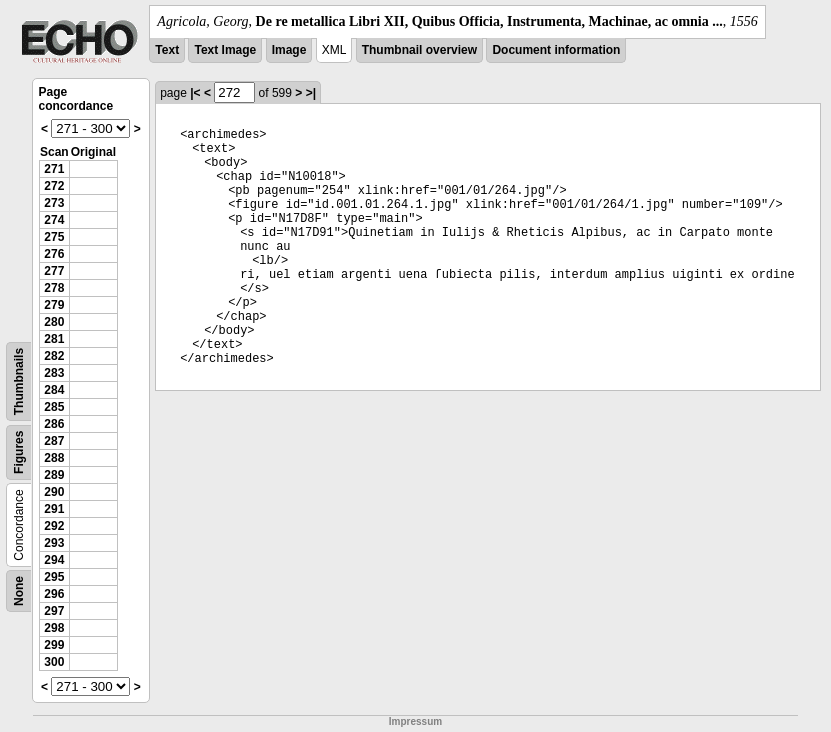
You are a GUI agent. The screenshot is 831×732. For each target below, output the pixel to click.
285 (54, 407)
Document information (556, 50)
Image (289, 50)
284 (54, 390)
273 (54, 203)
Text (167, 50)
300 (54, 662)
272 (54, 186)
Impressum (415, 721)
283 (54, 373)
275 (54, 237)
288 (54, 458)
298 (54, 628)
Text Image (225, 50)
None (19, 591)
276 (54, 254)
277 (54, 271)
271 (54, 169)
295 (54, 577)
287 (54, 441)
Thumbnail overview (419, 50)
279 (54, 305)
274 (54, 220)
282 (54, 356)
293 (54, 543)
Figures (19, 452)
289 (54, 475)
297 (54, 611)
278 (54, 288)
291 (54, 509)
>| (311, 93)
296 (54, 594)
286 (54, 424)
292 (54, 526)
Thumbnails (19, 381)
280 (54, 322)
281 (54, 339)
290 (54, 492)
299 (54, 645)
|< (195, 93)
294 (54, 560)
